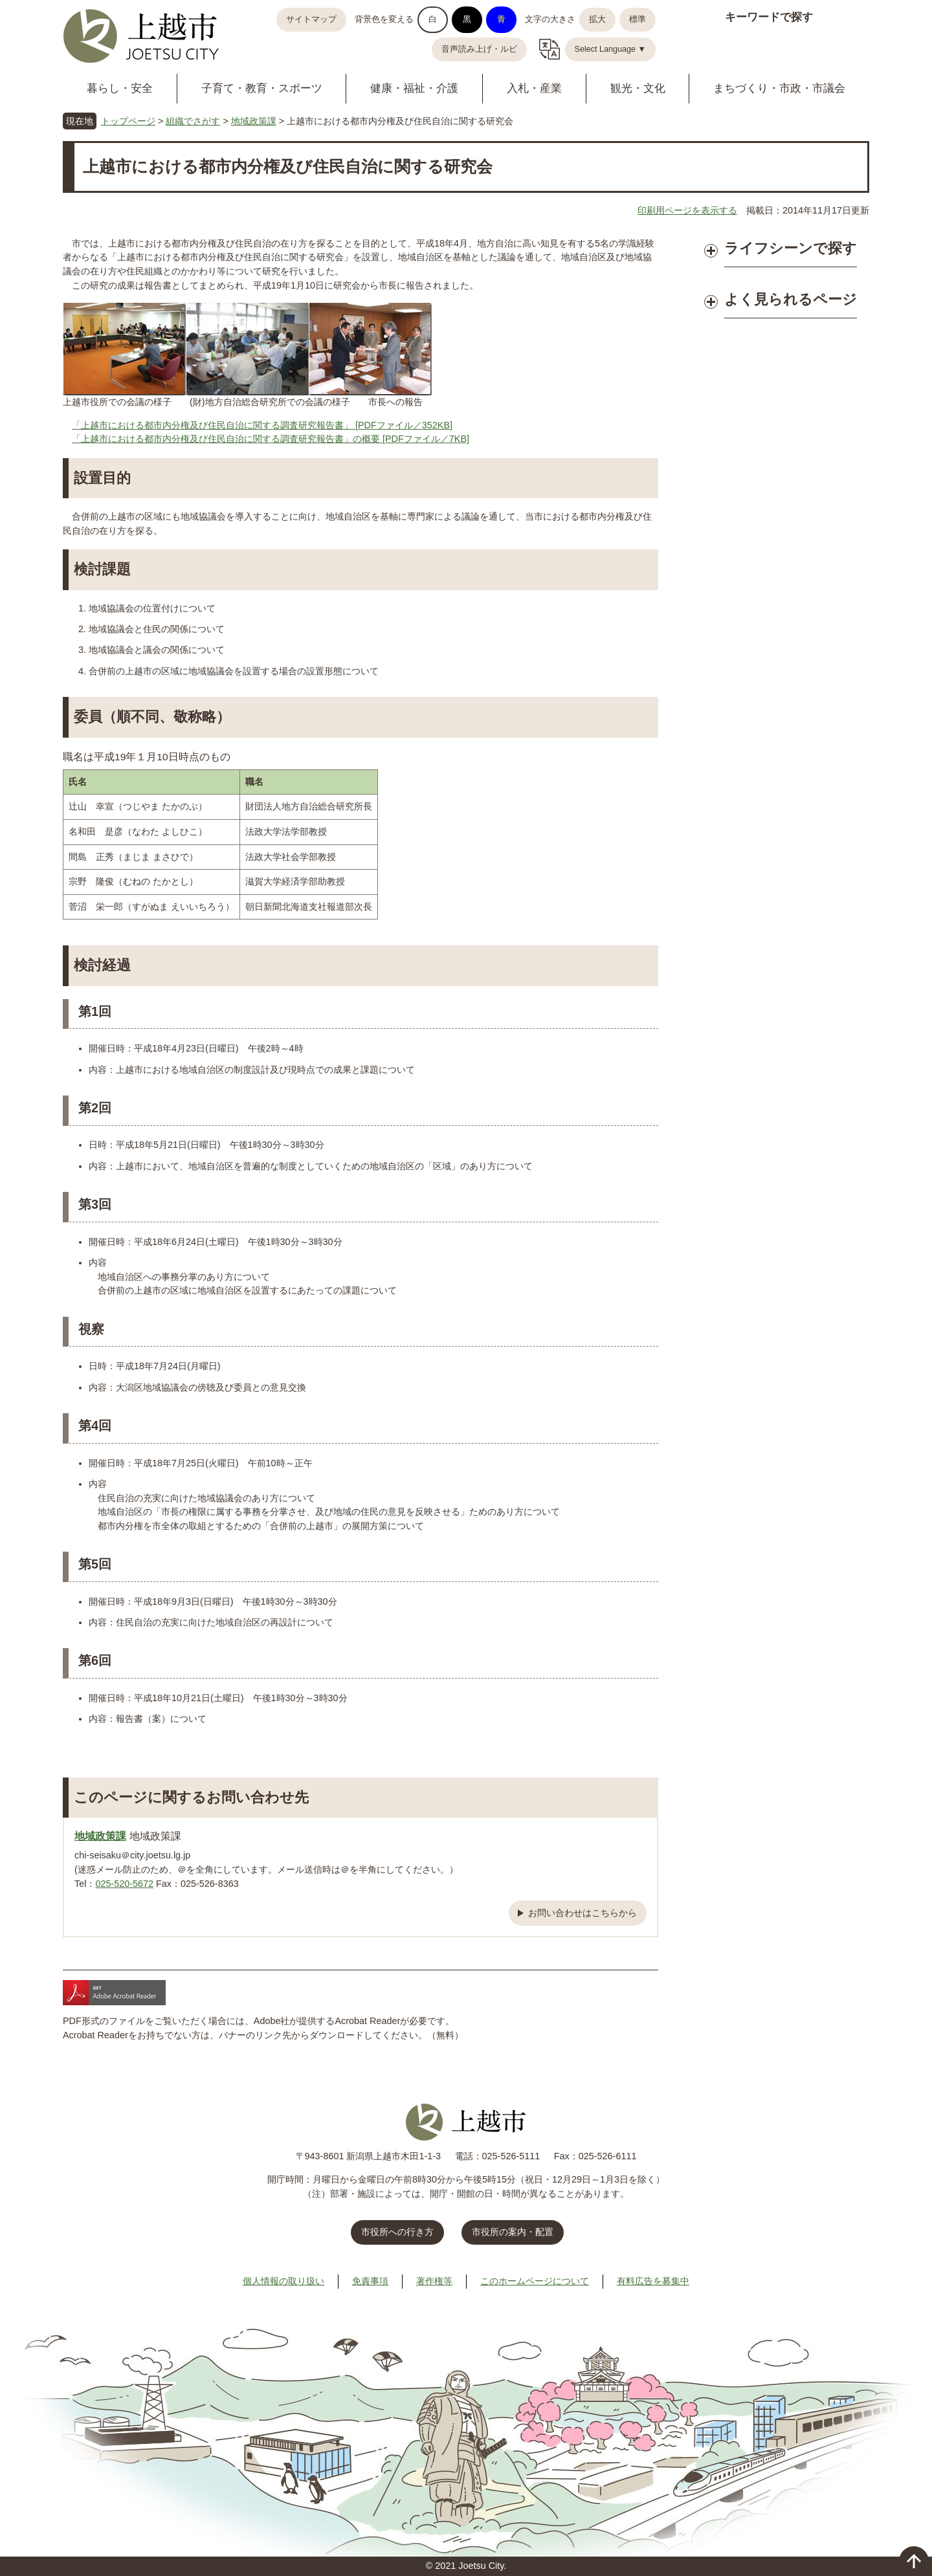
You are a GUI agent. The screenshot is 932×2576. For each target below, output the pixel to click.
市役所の (512, 2232)
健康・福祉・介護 (414, 88)
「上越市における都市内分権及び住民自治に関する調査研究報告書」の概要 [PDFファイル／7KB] (270, 439)
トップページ (128, 121)
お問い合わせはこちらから (582, 1913)
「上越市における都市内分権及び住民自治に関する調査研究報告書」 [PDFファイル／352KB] (262, 425)
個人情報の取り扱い (283, 2281)
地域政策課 (253, 121)
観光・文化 (637, 88)
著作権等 (434, 2281)
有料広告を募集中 (653, 2281)
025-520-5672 (124, 1883)
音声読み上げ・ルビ (479, 49)
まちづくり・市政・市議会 (779, 88)
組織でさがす (193, 121)
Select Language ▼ (611, 49)
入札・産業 (534, 88)
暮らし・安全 (120, 88)
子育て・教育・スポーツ (261, 88)
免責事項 (370, 2281)
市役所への (397, 2232)
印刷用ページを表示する (687, 210)
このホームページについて (534, 2281)
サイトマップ (311, 19)
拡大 (597, 19)
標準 (637, 19)
